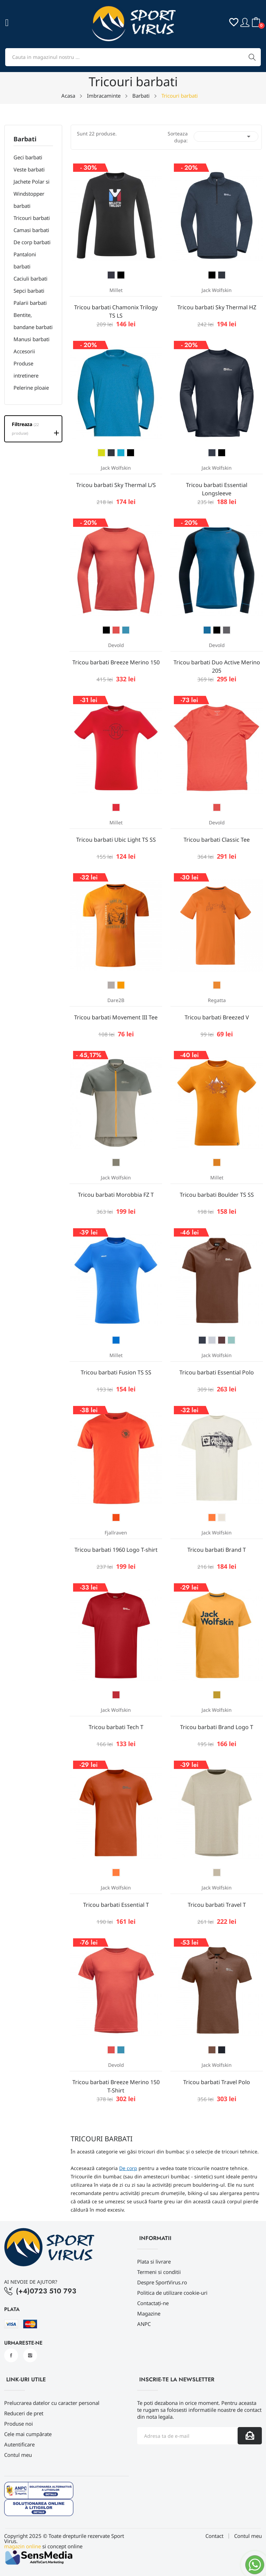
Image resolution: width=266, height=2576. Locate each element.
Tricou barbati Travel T (217, 1905)
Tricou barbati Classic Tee (217, 839)
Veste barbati (29, 169)
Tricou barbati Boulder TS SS (217, 1194)
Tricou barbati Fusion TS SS (116, 1372)
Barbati (25, 139)
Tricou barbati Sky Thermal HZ (216, 307)
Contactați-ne (153, 2303)
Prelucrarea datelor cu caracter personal (51, 2402)
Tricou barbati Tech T (116, 1727)
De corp (128, 2168)
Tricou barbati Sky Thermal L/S (116, 485)
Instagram (30, 2355)
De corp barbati (32, 242)
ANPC (144, 2323)
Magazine (148, 2313)
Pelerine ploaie (31, 387)
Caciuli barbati (30, 278)
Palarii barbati (30, 302)
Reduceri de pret (23, 2413)
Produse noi (18, 2423)
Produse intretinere (26, 369)
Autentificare (19, 2444)
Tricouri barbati (32, 217)
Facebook (11, 2355)
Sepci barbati (29, 290)
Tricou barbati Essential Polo (216, 1372)
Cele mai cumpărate (28, 2434)
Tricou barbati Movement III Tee (116, 1017)
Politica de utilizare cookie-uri (172, 2292)
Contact (214, 2536)
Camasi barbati (31, 230)
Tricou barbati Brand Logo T (216, 1727)
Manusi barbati (32, 339)
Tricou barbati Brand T (216, 1549)
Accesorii (24, 351)
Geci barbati (28, 157)
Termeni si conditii (159, 2271)
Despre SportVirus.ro (162, 2282)
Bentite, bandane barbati (33, 320)
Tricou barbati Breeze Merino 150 (116, 662)
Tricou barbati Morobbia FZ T (116, 1194)
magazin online (22, 2546)
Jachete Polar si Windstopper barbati (32, 193)
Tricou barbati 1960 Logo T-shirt (116, 1549)
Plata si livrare (154, 2261)
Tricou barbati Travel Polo (216, 2082)
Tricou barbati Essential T (116, 1905)
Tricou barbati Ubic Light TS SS (116, 839)
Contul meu (18, 2454)
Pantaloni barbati (25, 260)
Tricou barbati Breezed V (217, 1017)
